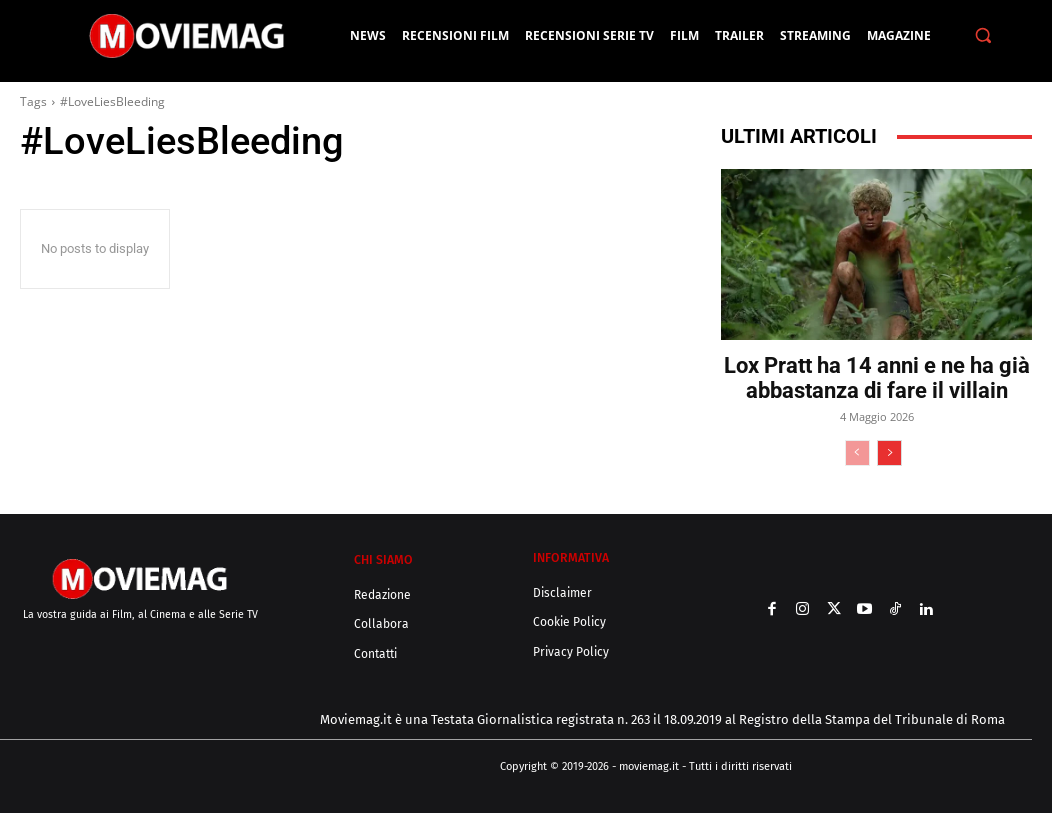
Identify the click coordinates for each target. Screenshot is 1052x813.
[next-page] (889, 453)
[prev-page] (857, 453)
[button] (982, 35)
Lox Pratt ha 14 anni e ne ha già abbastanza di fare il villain (877, 378)
